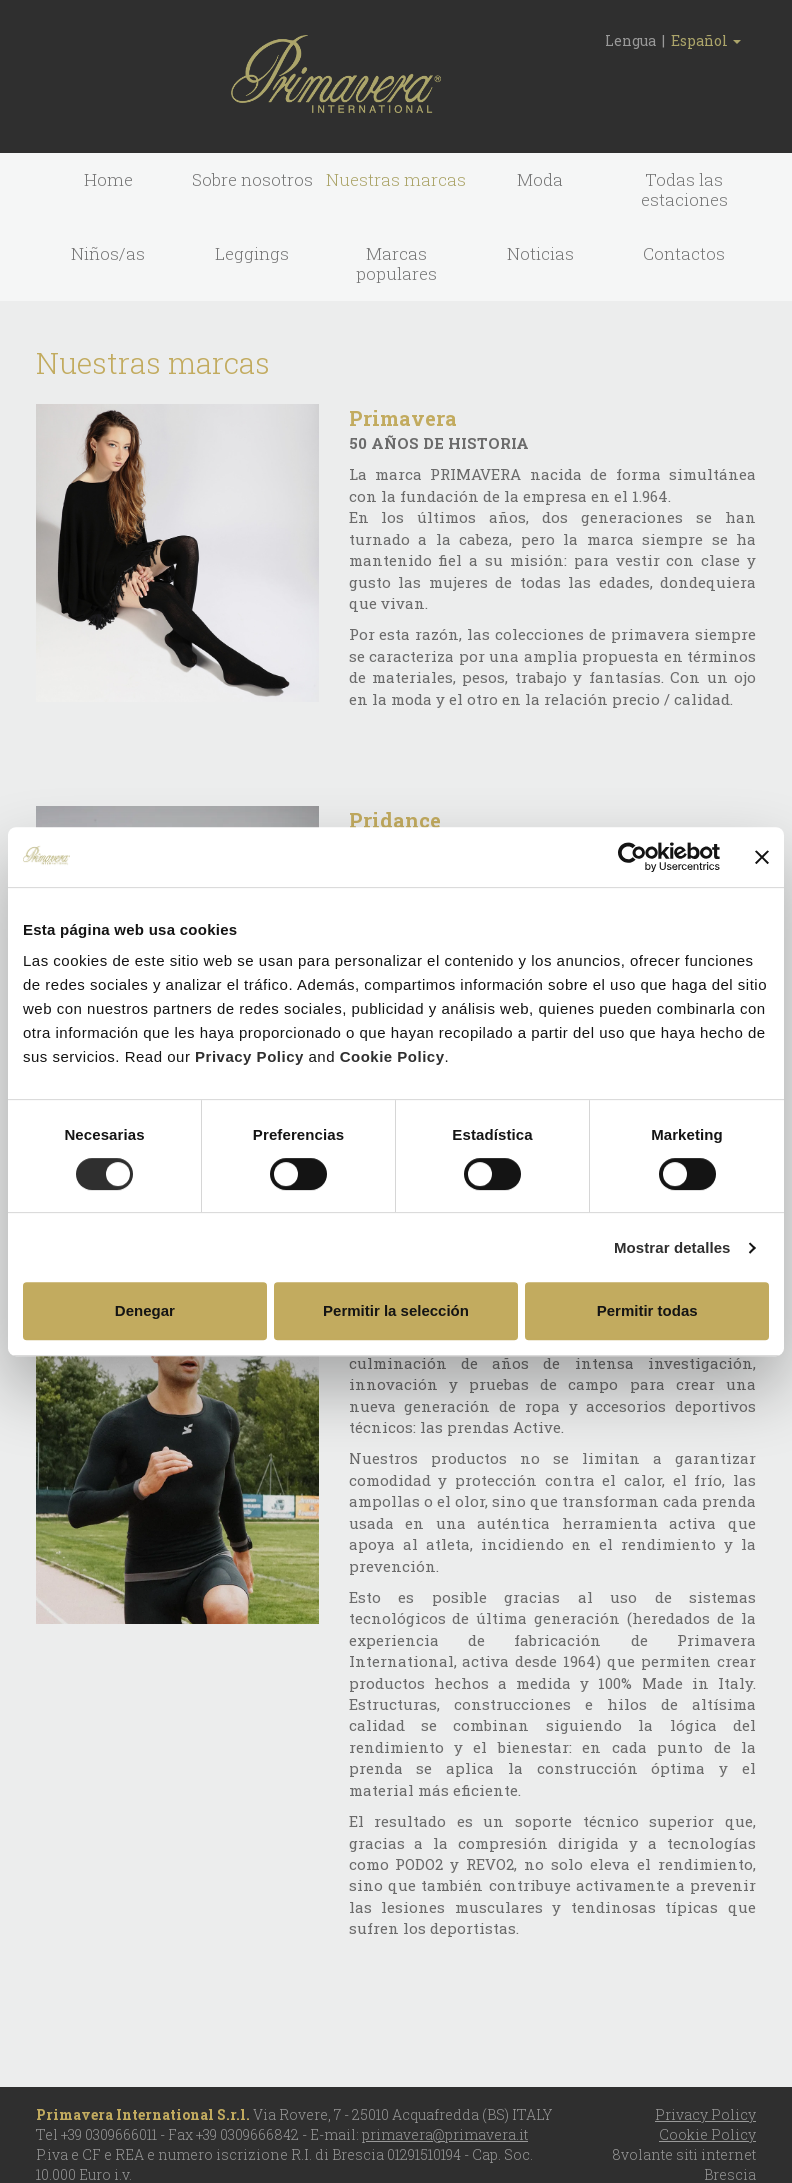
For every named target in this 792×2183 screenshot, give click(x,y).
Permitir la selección (396, 1310)
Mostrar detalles (672, 1247)
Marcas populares (396, 263)
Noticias (540, 253)
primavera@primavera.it (445, 2134)
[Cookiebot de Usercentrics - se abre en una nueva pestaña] (632, 857)
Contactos (684, 253)
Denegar (145, 1310)
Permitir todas (647, 1310)
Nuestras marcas (396, 179)
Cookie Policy (392, 1056)
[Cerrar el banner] (762, 857)
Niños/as (108, 253)
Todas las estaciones (684, 189)
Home (108, 179)
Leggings (252, 253)
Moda (540, 179)
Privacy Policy (249, 1056)
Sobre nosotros (252, 179)
